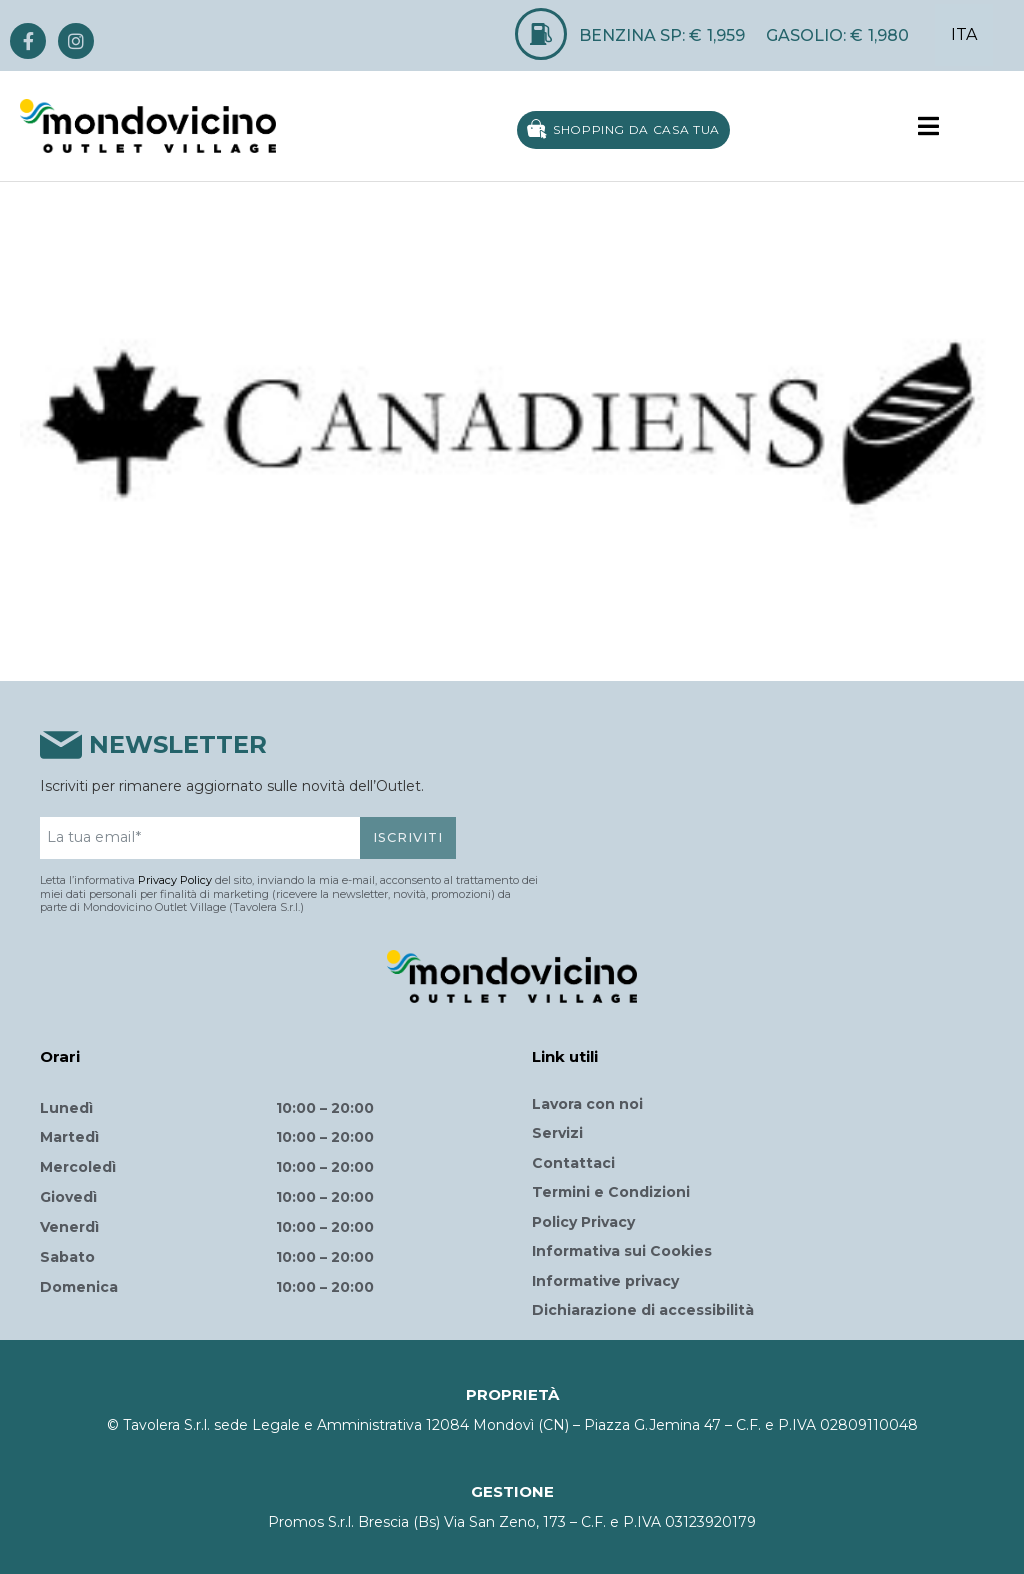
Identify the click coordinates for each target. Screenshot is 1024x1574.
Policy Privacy (583, 1222)
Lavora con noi (587, 1104)
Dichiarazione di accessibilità (643, 1310)
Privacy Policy (175, 880)
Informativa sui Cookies (622, 1251)
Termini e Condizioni (611, 1192)
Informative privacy (605, 1281)
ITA (964, 34)
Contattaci (573, 1163)
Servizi (557, 1133)
